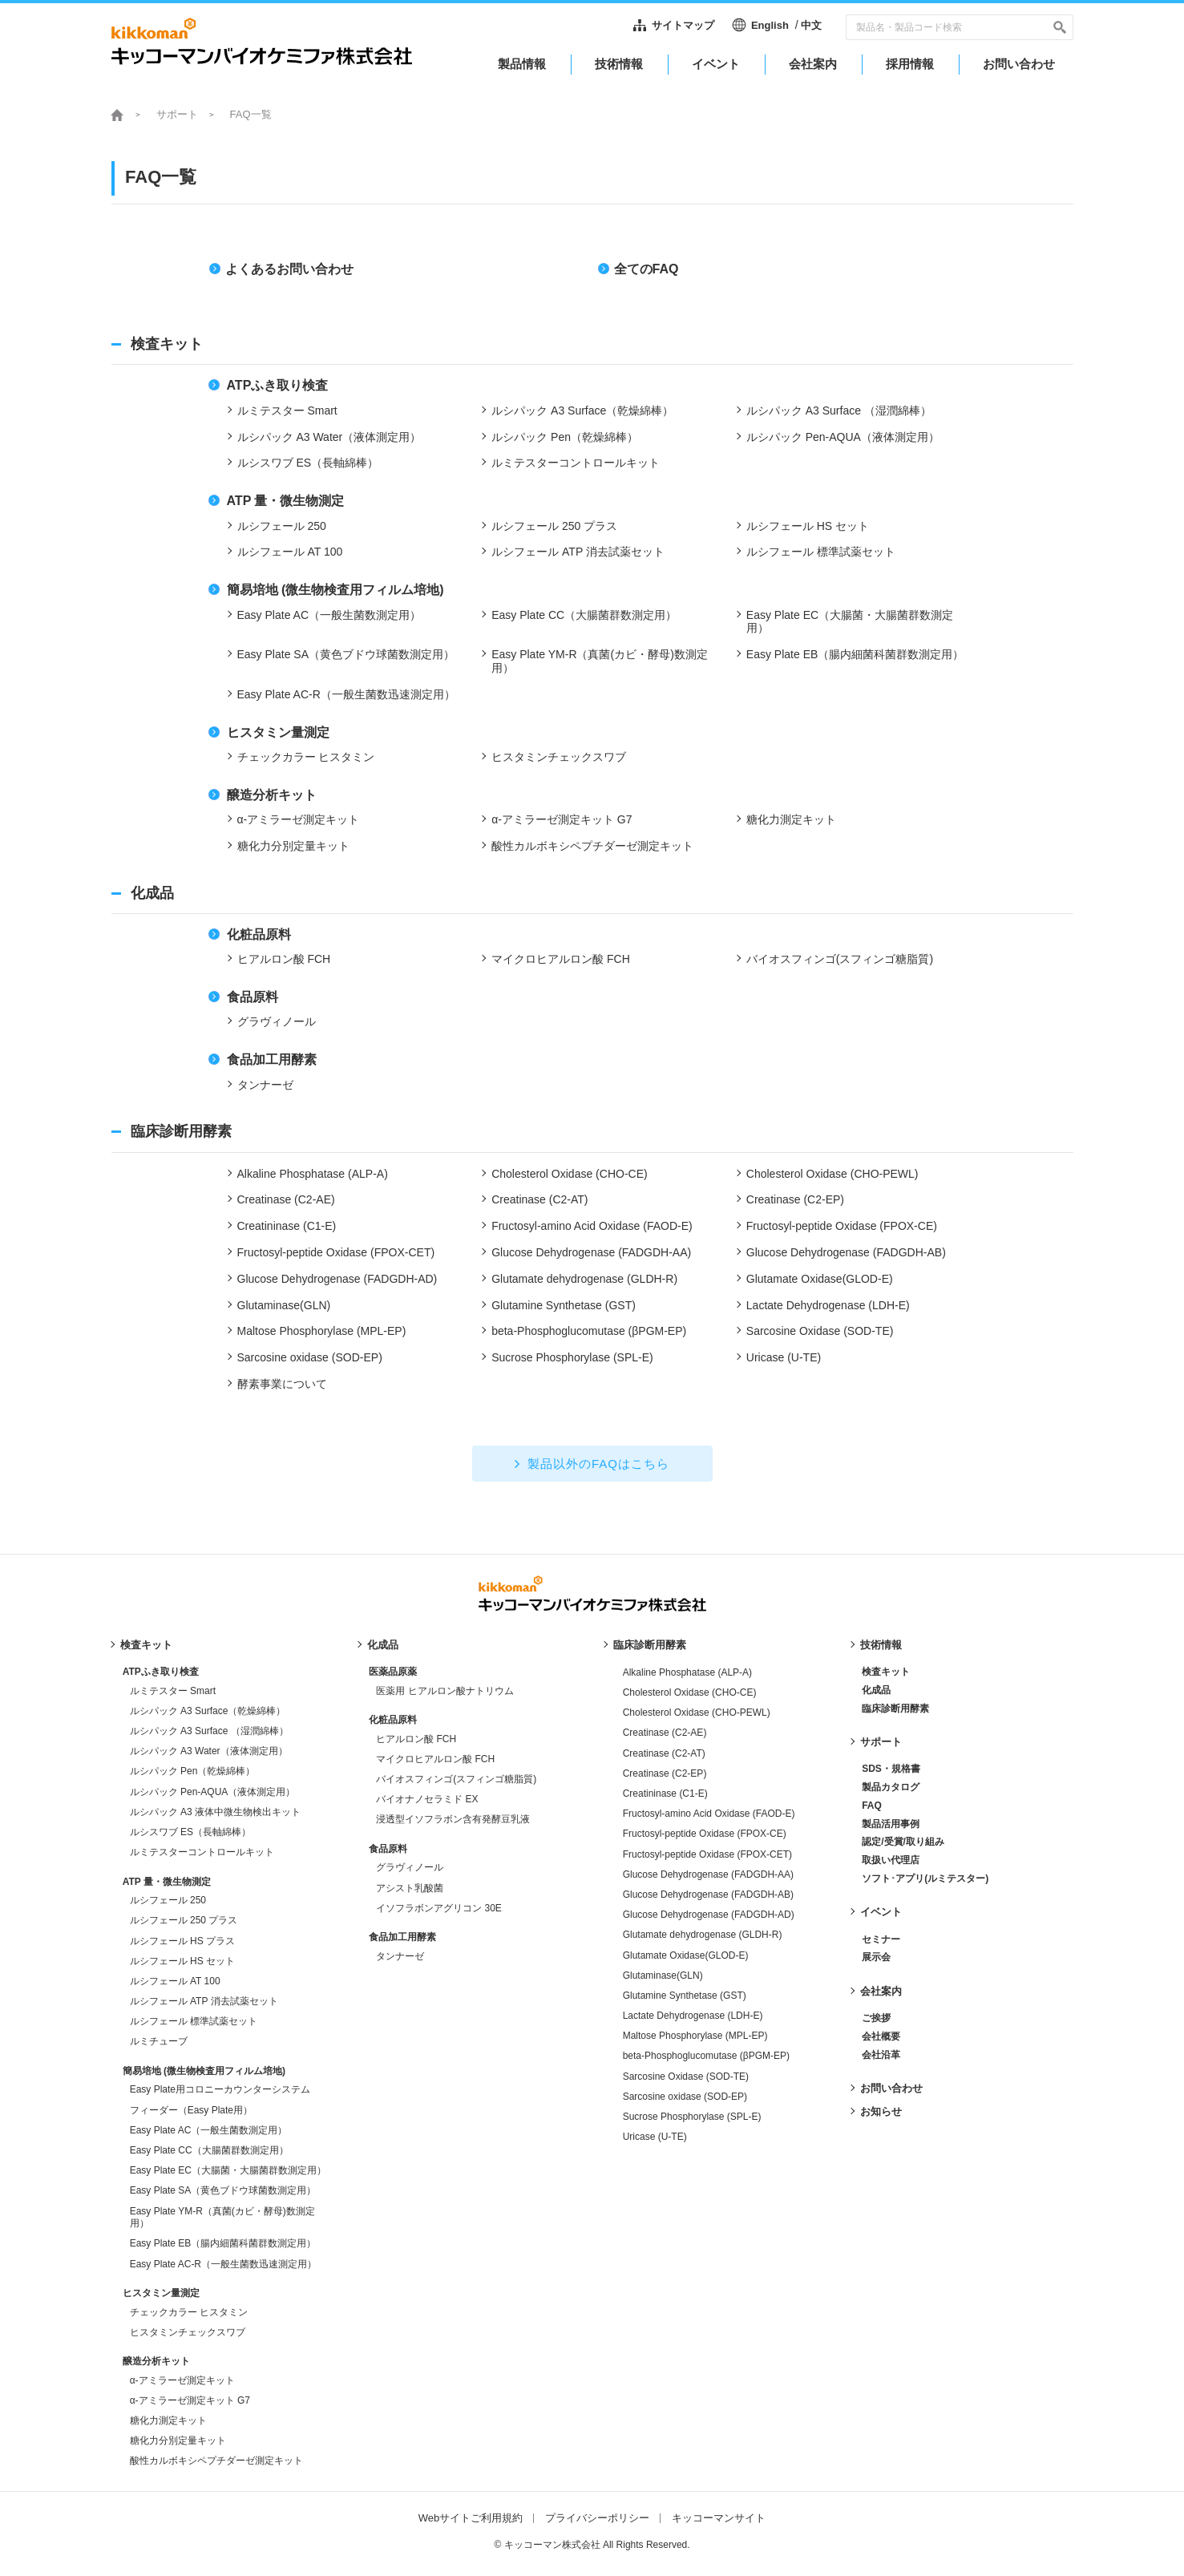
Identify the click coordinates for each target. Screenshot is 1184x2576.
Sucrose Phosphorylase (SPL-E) (692, 2116)
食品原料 (388, 1848)
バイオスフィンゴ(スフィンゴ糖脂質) (456, 1779)
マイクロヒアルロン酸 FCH (435, 1759)
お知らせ (881, 2111)
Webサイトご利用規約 (470, 2518)
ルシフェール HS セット (182, 1961)
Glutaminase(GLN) (663, 1975)
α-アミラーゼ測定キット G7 (190, 2400)
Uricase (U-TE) (655, 2136)
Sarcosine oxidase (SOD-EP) (685, 2096)
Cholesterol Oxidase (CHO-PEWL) (696, 1712)
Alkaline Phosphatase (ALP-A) (687, 1672)
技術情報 (881, 1645)
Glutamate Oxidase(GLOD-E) (686, 1955)
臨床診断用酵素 (649, 1645)
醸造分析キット (156, 2361)
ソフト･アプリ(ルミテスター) (925, 1878)
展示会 (876, 1957)
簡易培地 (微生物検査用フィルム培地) (204, 2071)
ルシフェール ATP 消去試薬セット (204, 2001)
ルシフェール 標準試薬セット (193, 2021)
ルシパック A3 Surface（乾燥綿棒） (208, 1711)
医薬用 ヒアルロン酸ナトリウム (444, 1690)
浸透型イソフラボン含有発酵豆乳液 (453, 1819)
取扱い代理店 (890, 1860)
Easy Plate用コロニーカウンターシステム (220, 2089)
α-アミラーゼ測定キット (182, 2380)
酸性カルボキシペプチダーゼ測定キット (216, 2460)
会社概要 (881, 2036)
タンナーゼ (400, 1956)
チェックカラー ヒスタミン (189, 2312)
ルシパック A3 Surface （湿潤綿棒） (209, 1731)
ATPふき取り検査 (161, 1671)
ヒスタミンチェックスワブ (187, 2332)
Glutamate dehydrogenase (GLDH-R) (702, 1934)
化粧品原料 (393, 1719)
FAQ (872, 1805)
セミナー (881, 1939)
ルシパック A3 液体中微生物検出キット (215, 1812)
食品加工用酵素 (402, 1937)
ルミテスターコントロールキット (202, 1852)
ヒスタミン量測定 (161, 2293)
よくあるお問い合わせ (289, 269)
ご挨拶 (876, 2018)
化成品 (382, 1645)
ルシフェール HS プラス (182, 1941)
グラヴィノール (409, 1867)
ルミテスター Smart (173, 1690)
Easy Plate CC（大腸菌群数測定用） (209, 2150)
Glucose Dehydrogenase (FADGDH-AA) (708, 1874)
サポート (177, 114)
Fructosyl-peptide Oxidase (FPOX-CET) (707, 1854)
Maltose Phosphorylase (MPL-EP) (695, 2035)
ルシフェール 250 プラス (184, 1920)
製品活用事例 (890, 1824)
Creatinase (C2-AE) (665, 1732)
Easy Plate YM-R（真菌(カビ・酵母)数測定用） (222, 2218)
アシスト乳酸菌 (409, 1888)
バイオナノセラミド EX (427, 1799)
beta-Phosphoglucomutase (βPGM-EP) (706, 2055)
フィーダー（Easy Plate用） (191, 2110)
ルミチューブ (159, 2041)
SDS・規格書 (891, 1768)
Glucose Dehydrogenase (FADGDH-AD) (708, 1914)
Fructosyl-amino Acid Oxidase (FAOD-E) (709, 1813)
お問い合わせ (891, 2088)
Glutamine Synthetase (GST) (684, 1995)
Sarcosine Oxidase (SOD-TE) (686, 2076)
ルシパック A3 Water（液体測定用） (209, 1751)
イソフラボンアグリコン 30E (439, 1908)
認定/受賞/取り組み (903, 1841)
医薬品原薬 (393, 1671)
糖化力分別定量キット (178, 2440)
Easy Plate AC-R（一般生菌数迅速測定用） (223, 2264)
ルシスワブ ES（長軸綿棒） (190, 1832)
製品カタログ (890, 1787)
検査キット (146, 1645)
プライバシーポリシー (597, 2518)
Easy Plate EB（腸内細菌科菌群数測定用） (223, 2243)
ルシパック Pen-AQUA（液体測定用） (213, 1792)
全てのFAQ (646, 269)
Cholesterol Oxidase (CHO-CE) (690, 1692)
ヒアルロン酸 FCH (416, 1739)
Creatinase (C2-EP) (665, 1773)
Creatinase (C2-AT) (664, 1753)
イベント (881, 1912)
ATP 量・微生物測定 (167, 1881)
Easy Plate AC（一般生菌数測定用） (209, 2130)
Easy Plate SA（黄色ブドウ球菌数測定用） (223, 2190)
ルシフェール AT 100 (175, 1981)
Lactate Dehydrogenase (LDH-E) (693, 2015)
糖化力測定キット (168, 2420)
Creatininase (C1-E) (665, 1793)
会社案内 (881, 1991)
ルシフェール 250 (168, 1900)
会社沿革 (881, 2054)
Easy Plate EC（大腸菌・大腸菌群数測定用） (228, 2170)
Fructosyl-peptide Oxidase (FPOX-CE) (704, 1833)
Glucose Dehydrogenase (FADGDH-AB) (708, 1894)
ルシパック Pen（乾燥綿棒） (193, 1771)
